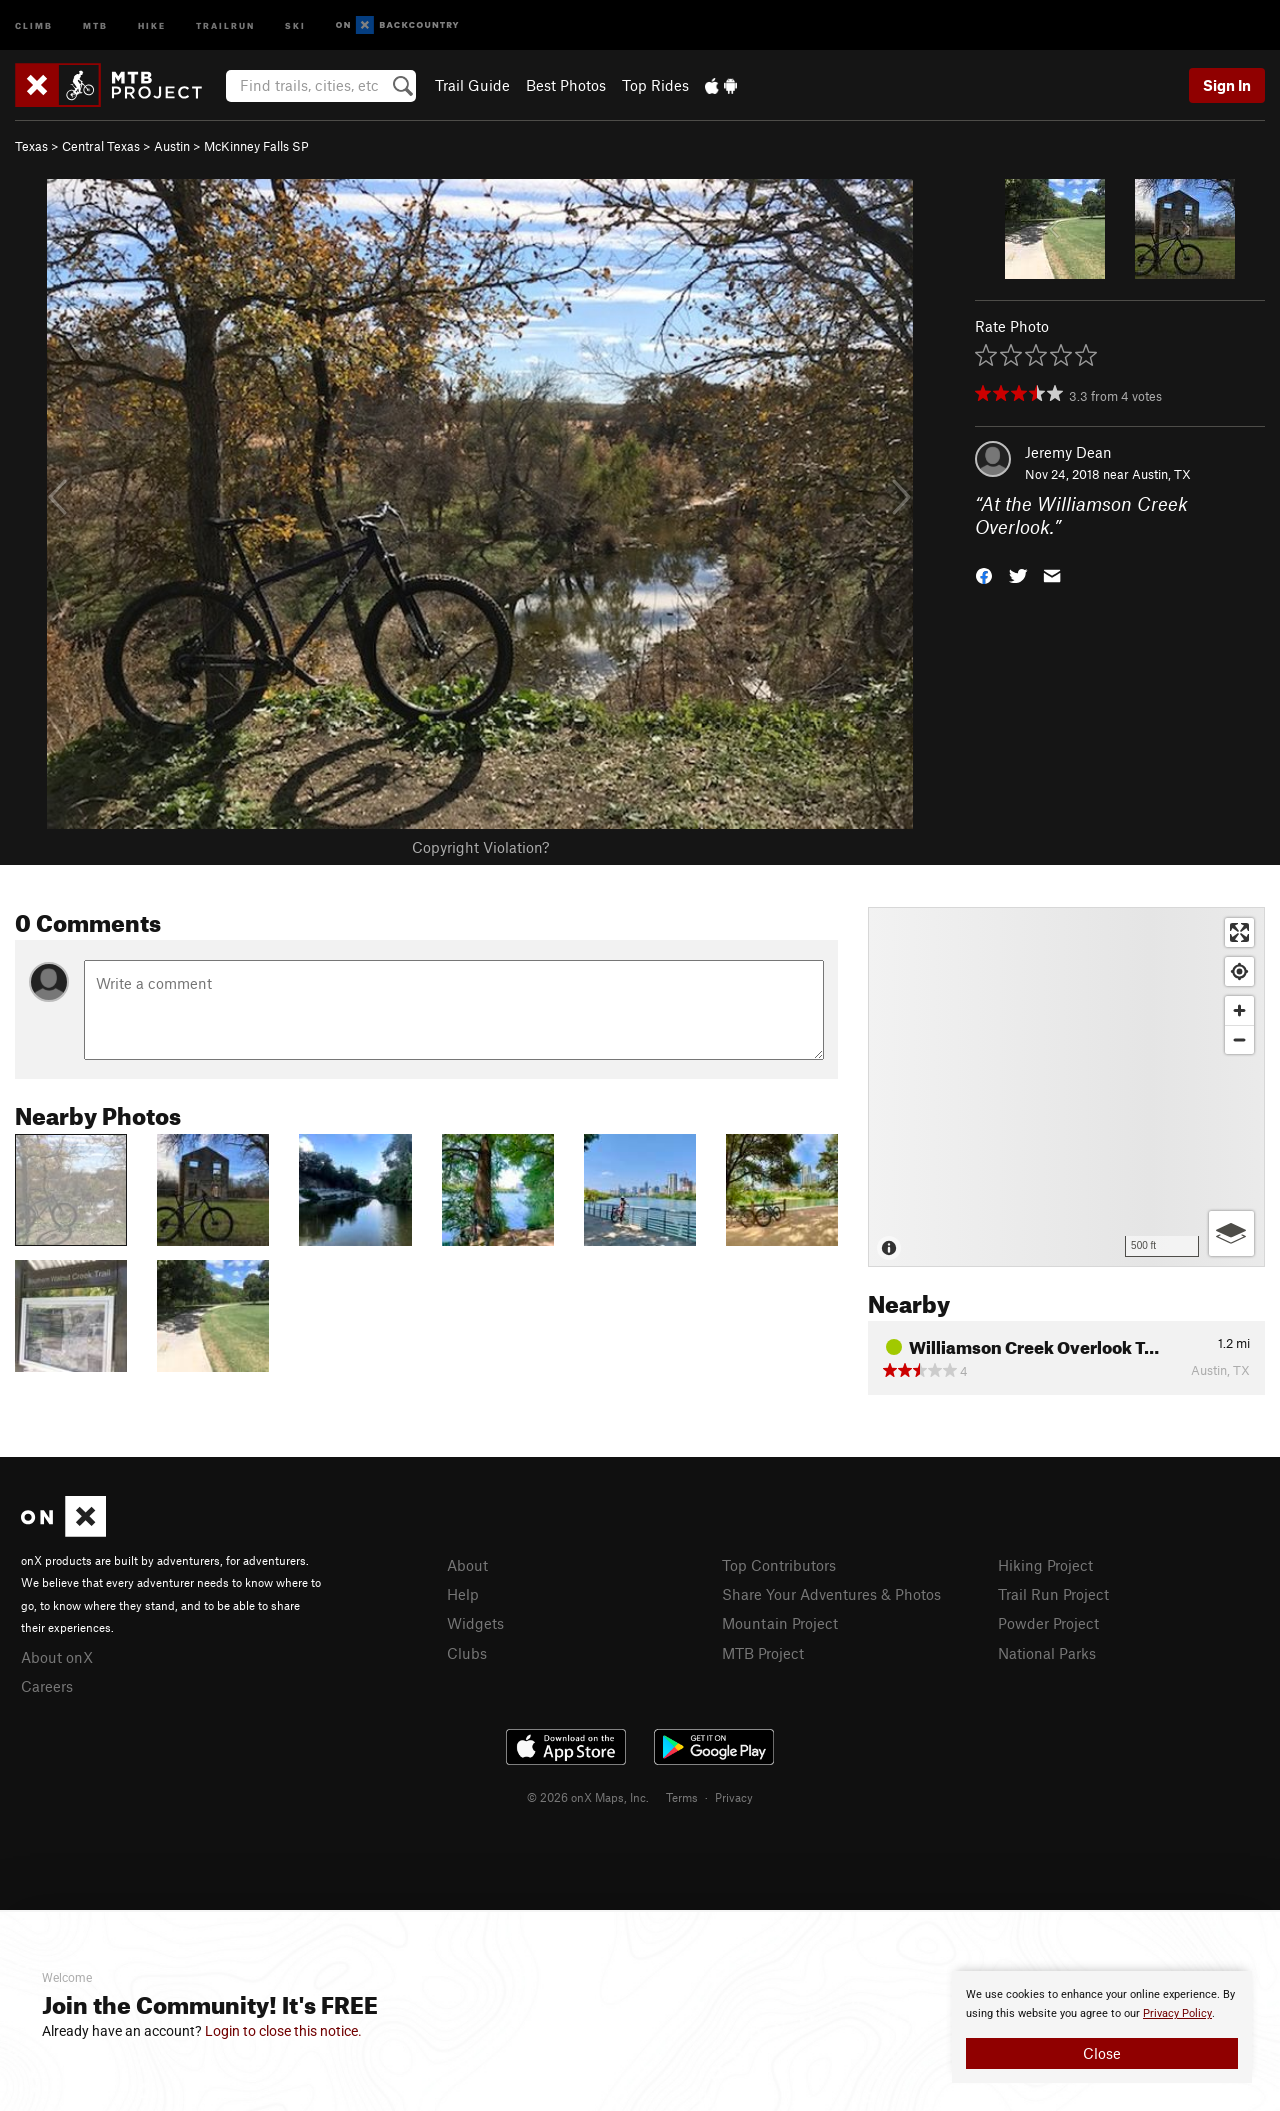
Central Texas (101, 146)
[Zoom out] (1239, 1039)
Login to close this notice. (283, 2031)
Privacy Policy (1177, 2013)
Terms (682, 1797)
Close (1102, 2053)
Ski (295, 24)
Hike (152, 24)
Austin (172, 146)
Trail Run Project (1053, 1594)
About (467, 1565)
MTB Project (763, 1653)
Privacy (734, 1797)
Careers (47, 1686)
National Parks (1047, 1653)
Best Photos (566, 85)
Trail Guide (472, 85)
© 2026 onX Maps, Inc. (588, 1797)
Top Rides (655, 85)
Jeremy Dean (1068, 452)
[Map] (1066, 1087)
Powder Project (1048, 1623)
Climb (34, 24)
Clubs (467, 1653)
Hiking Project (1045, 1565)
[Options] (1231, 1233)
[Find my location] (1239, 971)
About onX (57, 1657)
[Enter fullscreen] (1239, 932)
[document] (1102, 2027)
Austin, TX (1161, 474)
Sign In (1227, 85)
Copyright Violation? (480, 847)
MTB (95, 24)
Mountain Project (780, 1623)
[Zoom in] (1239, 1010)
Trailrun (225, 24)
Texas (31, 146)
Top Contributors (779, 1565)
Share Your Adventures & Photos (831, 1594)
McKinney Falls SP (256, 146)
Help (463, 1594)
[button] (984, 573)
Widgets (475, 1623)
